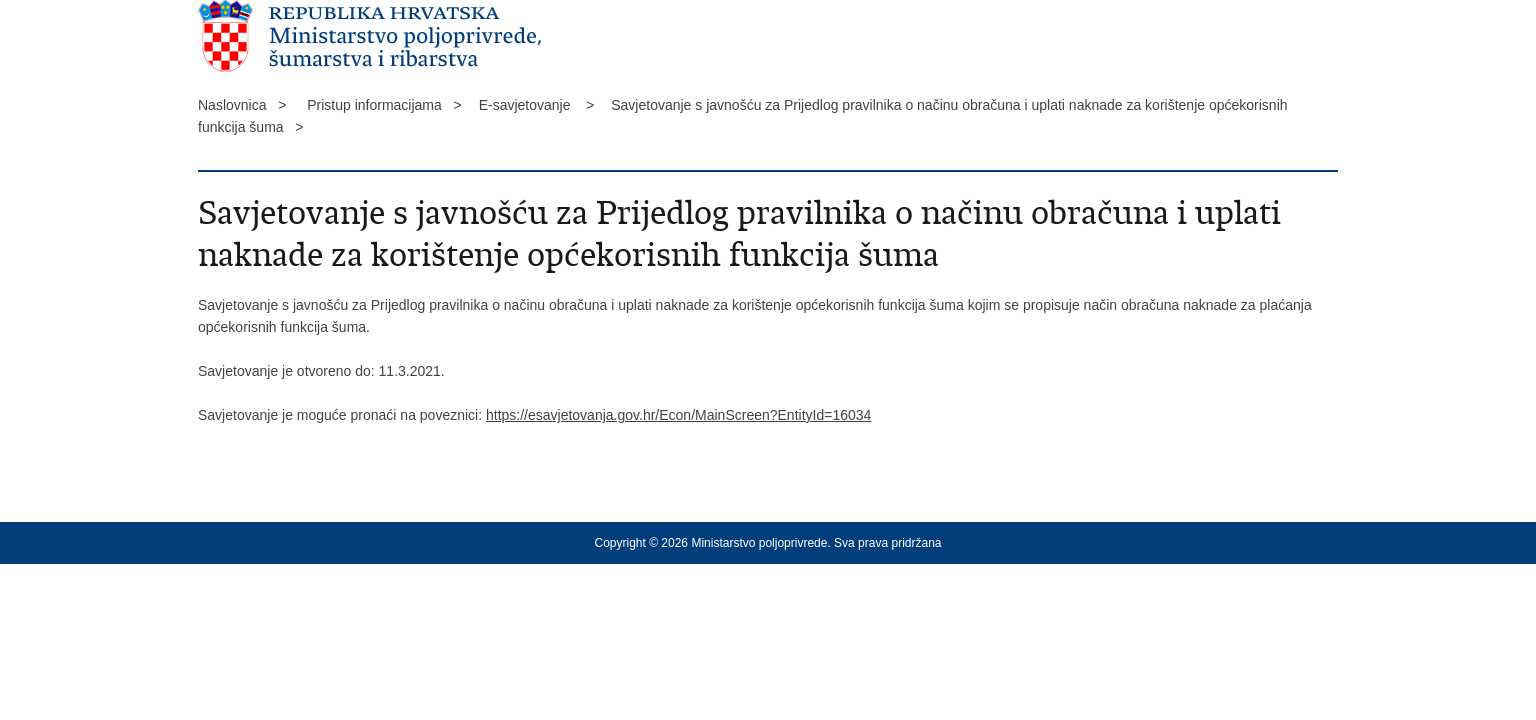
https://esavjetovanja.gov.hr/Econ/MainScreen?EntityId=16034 (678, 415)
